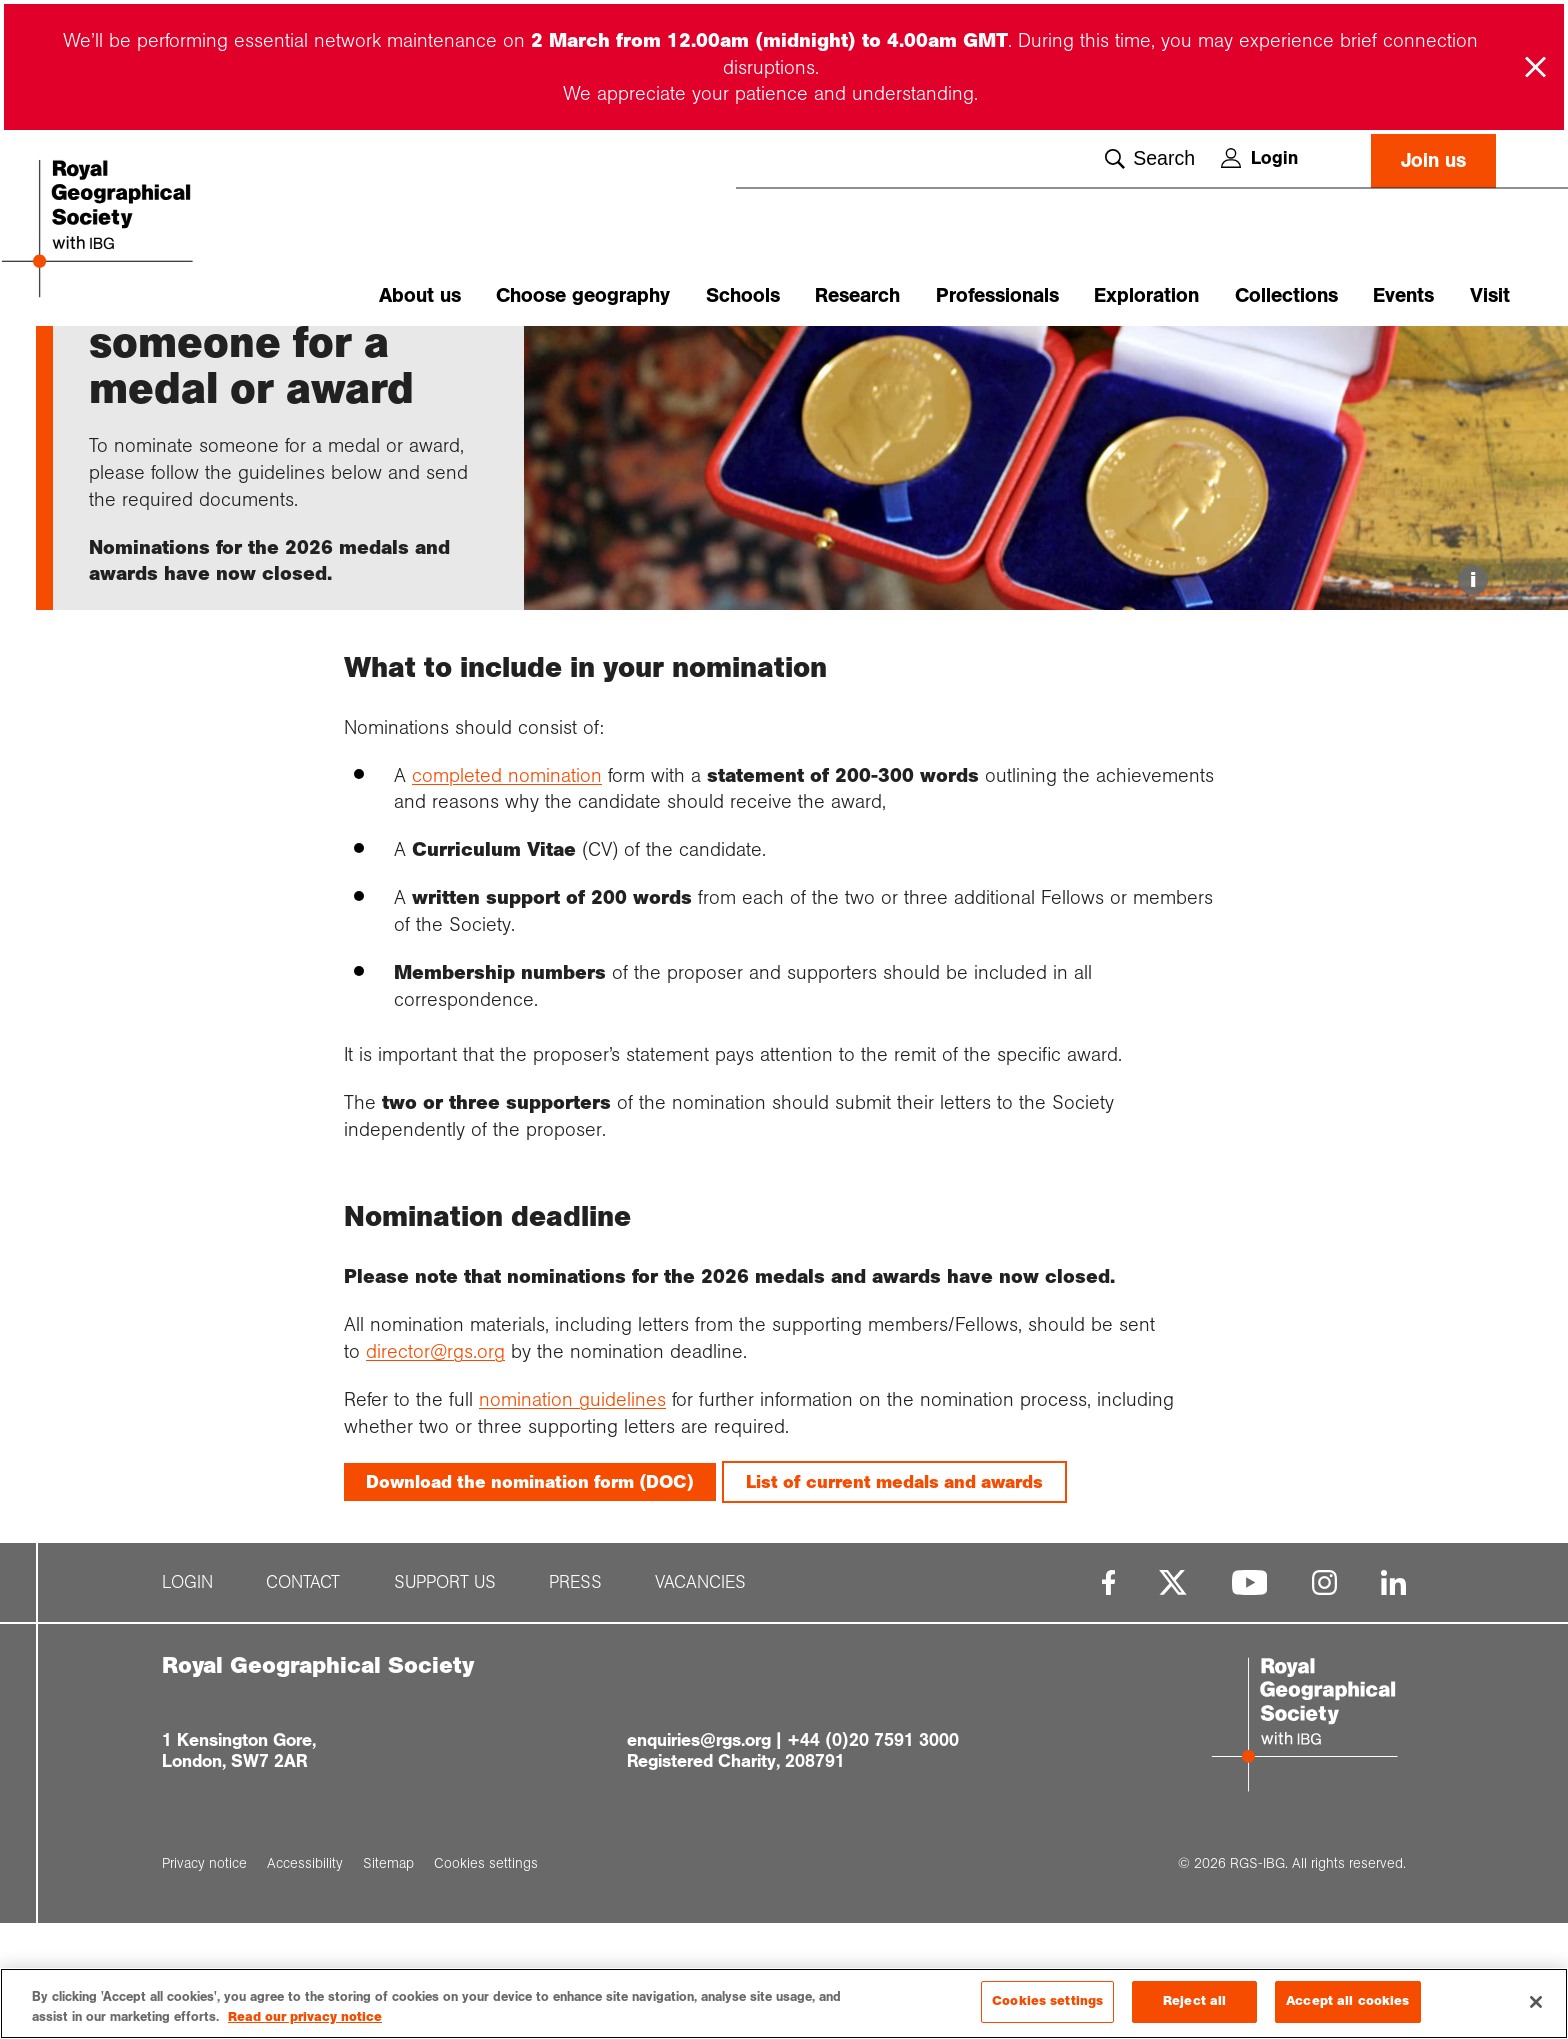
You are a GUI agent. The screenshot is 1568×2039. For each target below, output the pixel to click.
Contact (303, 1699)
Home (108, 361)
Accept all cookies (1347, 2002)
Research (857, 295)
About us (420, 295)
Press (575, 1699)
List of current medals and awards (894, 1598)
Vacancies (700, 1699)
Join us (1433, 160)
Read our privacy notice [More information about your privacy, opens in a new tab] (305, 2018)
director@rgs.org (435, 1468)
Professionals (997, 295)
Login (1259, 158)
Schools (743, 295)
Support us (445, 1699)
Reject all (1194, 2002)
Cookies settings (1047, 2002)
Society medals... (234, 361)
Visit (1490, 295)
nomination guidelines (572, 1516)
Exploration (1146, 295)
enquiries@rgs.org (699, 1856)
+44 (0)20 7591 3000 (873, 1856)
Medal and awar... (364, 361)
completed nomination (507, 891)
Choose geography (583, 295)
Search (1150, 159)
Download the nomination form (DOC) (530, 1598)
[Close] (1536, 2002)
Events (1403, 295)
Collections (1286, 295)
